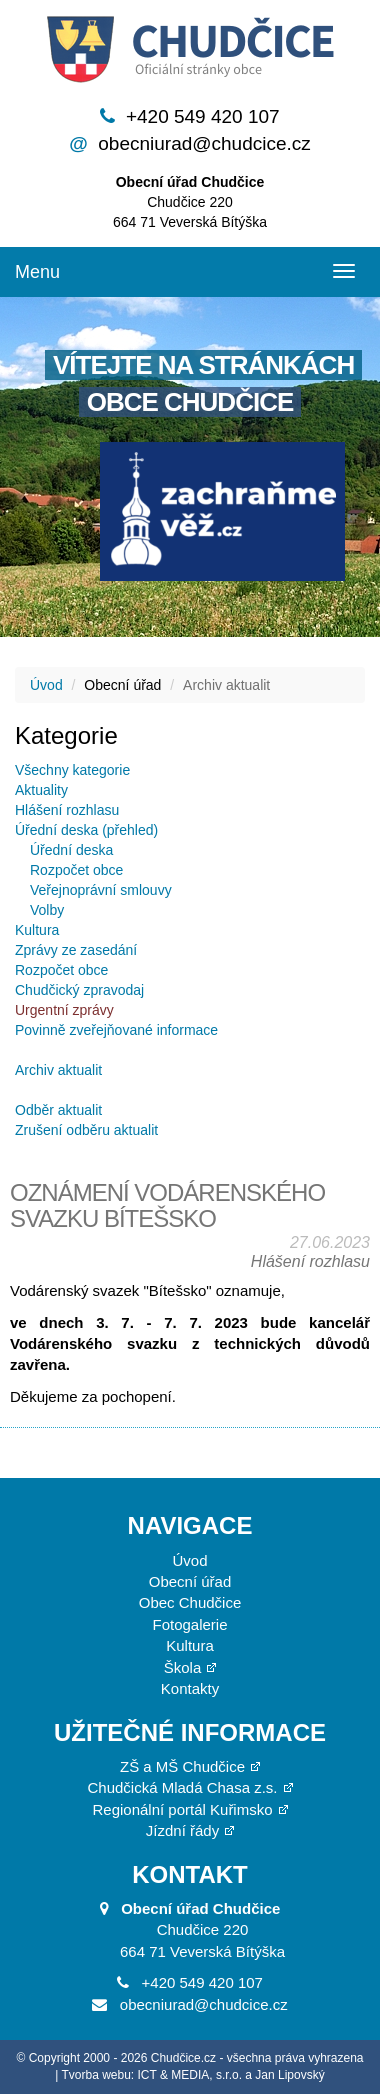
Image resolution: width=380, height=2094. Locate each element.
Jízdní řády (182, 1830)
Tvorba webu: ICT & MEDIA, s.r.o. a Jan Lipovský (193, 2075)
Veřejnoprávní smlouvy (101, 890)
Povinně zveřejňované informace (116, 1030)
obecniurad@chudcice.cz (204, 143)
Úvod (46, 685)
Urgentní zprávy (64, 1010)
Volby (47, 910)
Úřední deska (71, 850)
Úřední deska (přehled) (86, 830)
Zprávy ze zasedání (76, 950)
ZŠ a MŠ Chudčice (182, 1766)
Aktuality (41, 790)
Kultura (37, 930)
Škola (183, 1667)
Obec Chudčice (190, 1602)
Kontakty (190, 1688)
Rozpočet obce (76, 870)
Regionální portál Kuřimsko (182, 1809)
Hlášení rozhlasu (67, 810)
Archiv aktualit (58, 1070)
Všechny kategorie (72, 770)
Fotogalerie (189, 1624)
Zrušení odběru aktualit (86, 1130)
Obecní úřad (190, 1581)
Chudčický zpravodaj (79, 990)
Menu (37, 272)
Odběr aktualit (58, 1110)
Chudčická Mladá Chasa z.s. (182, 1787)
